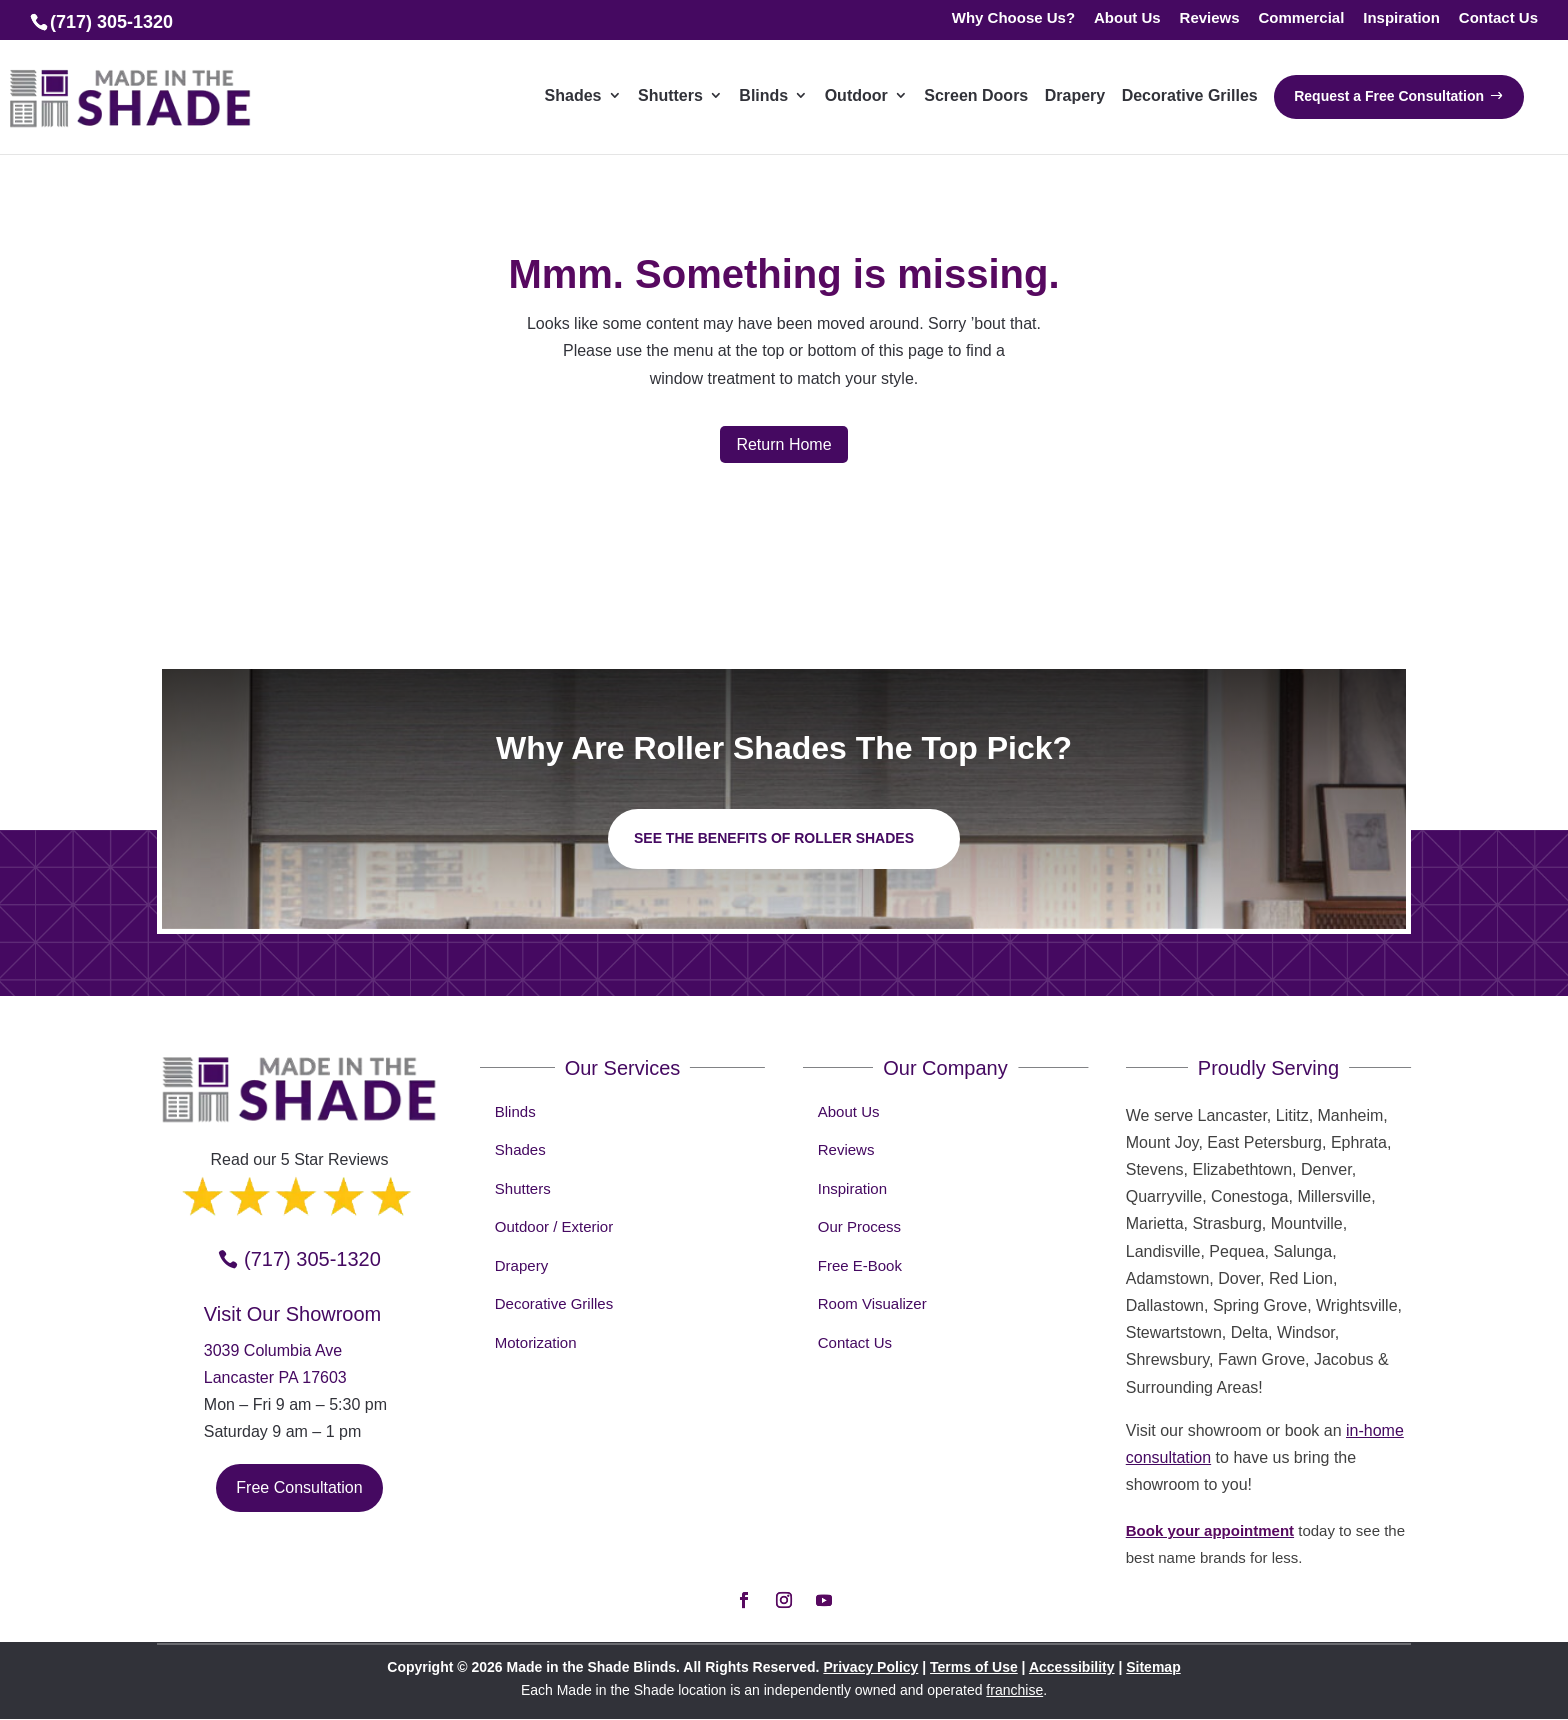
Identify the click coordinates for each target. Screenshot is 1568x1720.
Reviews (1210, 18)
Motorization (536, 1342)
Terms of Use (974, 1667)
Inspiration (1401, 18)
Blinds (515, 1111)
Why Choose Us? (1013, 18)
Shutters (523, 1188)
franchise (1014, 1690)
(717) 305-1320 (312, 1259)
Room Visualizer (872, 1303)
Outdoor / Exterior (554, 1226)
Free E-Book (860, 1265)
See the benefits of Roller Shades (774, 838)
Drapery (521, 1265)
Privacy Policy (870, 1667)
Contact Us (1498, 18)
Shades (520, 1149)
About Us (1127, 18)
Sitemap (1153, 1667)
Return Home (783, 444)
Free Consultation (299, 1487)
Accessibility (1072, 1667)
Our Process (859, 1226)
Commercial (1301, 18)
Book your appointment (1210, 1530)
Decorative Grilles (554, 1303)
